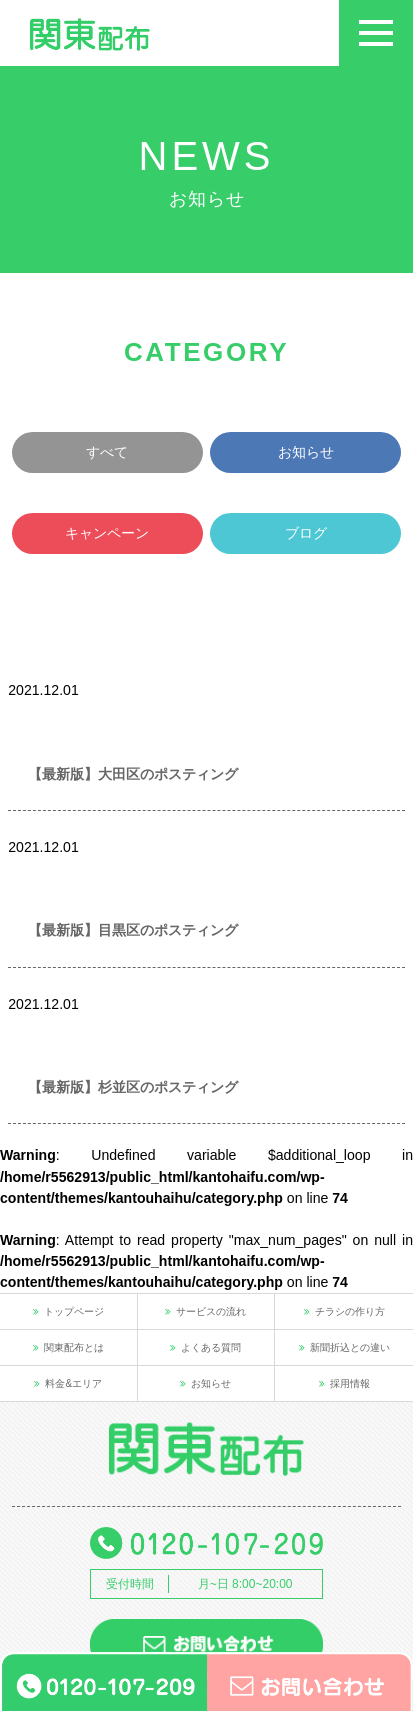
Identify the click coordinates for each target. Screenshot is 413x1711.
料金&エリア (68, 1383)
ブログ (306, 533)
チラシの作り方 (344, 1311)
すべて (107, 452)
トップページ (68, 1311)
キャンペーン (107, 533)
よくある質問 (205, 1347)
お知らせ (306, 452)
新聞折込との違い (344, 1347)
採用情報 (344, 1383)
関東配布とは (68, 1347)
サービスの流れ (205, 1311)
